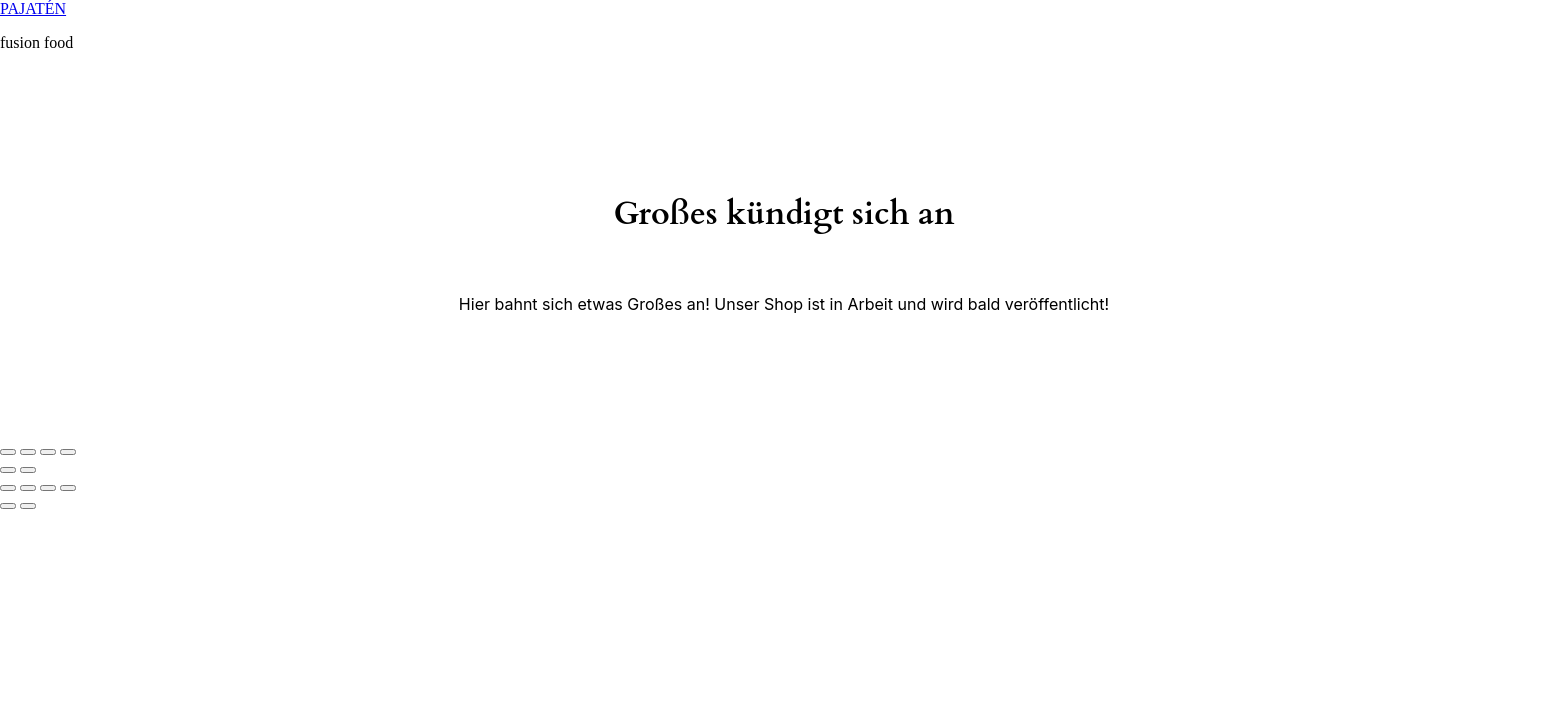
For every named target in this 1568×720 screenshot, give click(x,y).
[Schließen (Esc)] (8, 452)
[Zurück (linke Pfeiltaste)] (8, 470)
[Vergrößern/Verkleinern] (68, 452)
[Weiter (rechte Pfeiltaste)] (28, 470)
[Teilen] (28, 452)
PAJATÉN (33, 8)
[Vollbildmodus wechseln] (48, 452)
